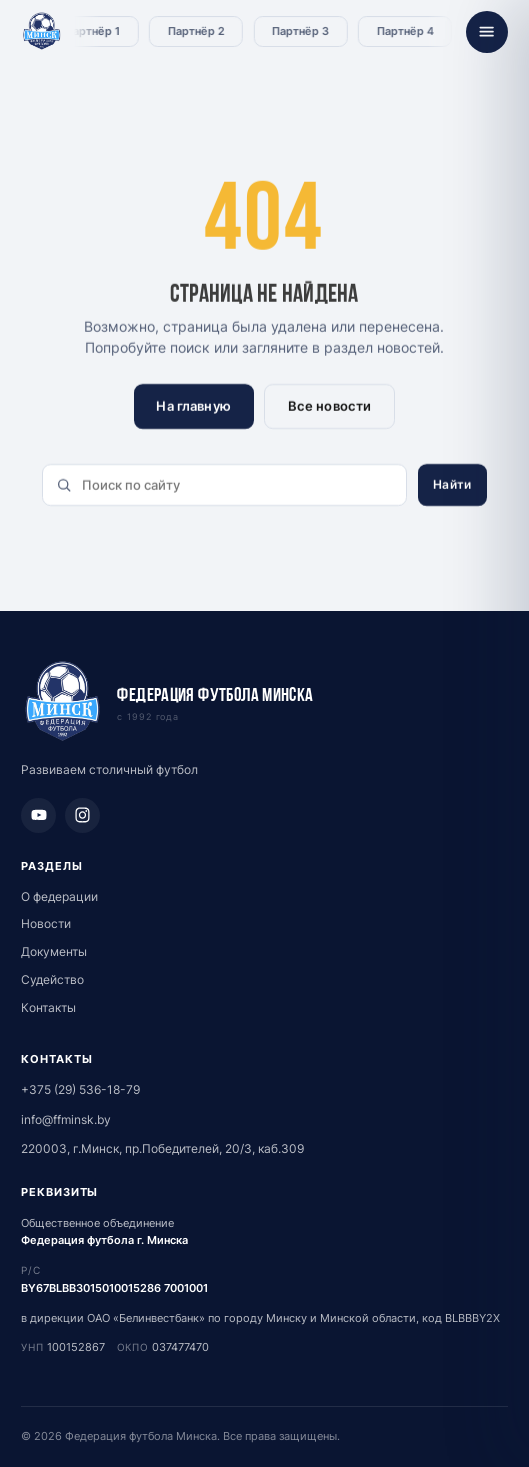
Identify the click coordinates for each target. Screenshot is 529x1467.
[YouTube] (38, 815)
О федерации (59, 896)
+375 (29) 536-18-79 (80, 1089)
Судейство (52, 979)
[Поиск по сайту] (224, 485)
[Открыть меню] (487, 32)
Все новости (329, 406)
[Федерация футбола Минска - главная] (42, 32)
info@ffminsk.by (66, 1119)
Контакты (48, 1007)
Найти (452, 484)
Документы (54, 951)
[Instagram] (82, 815)
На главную (194, 406)
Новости (46, 923)
